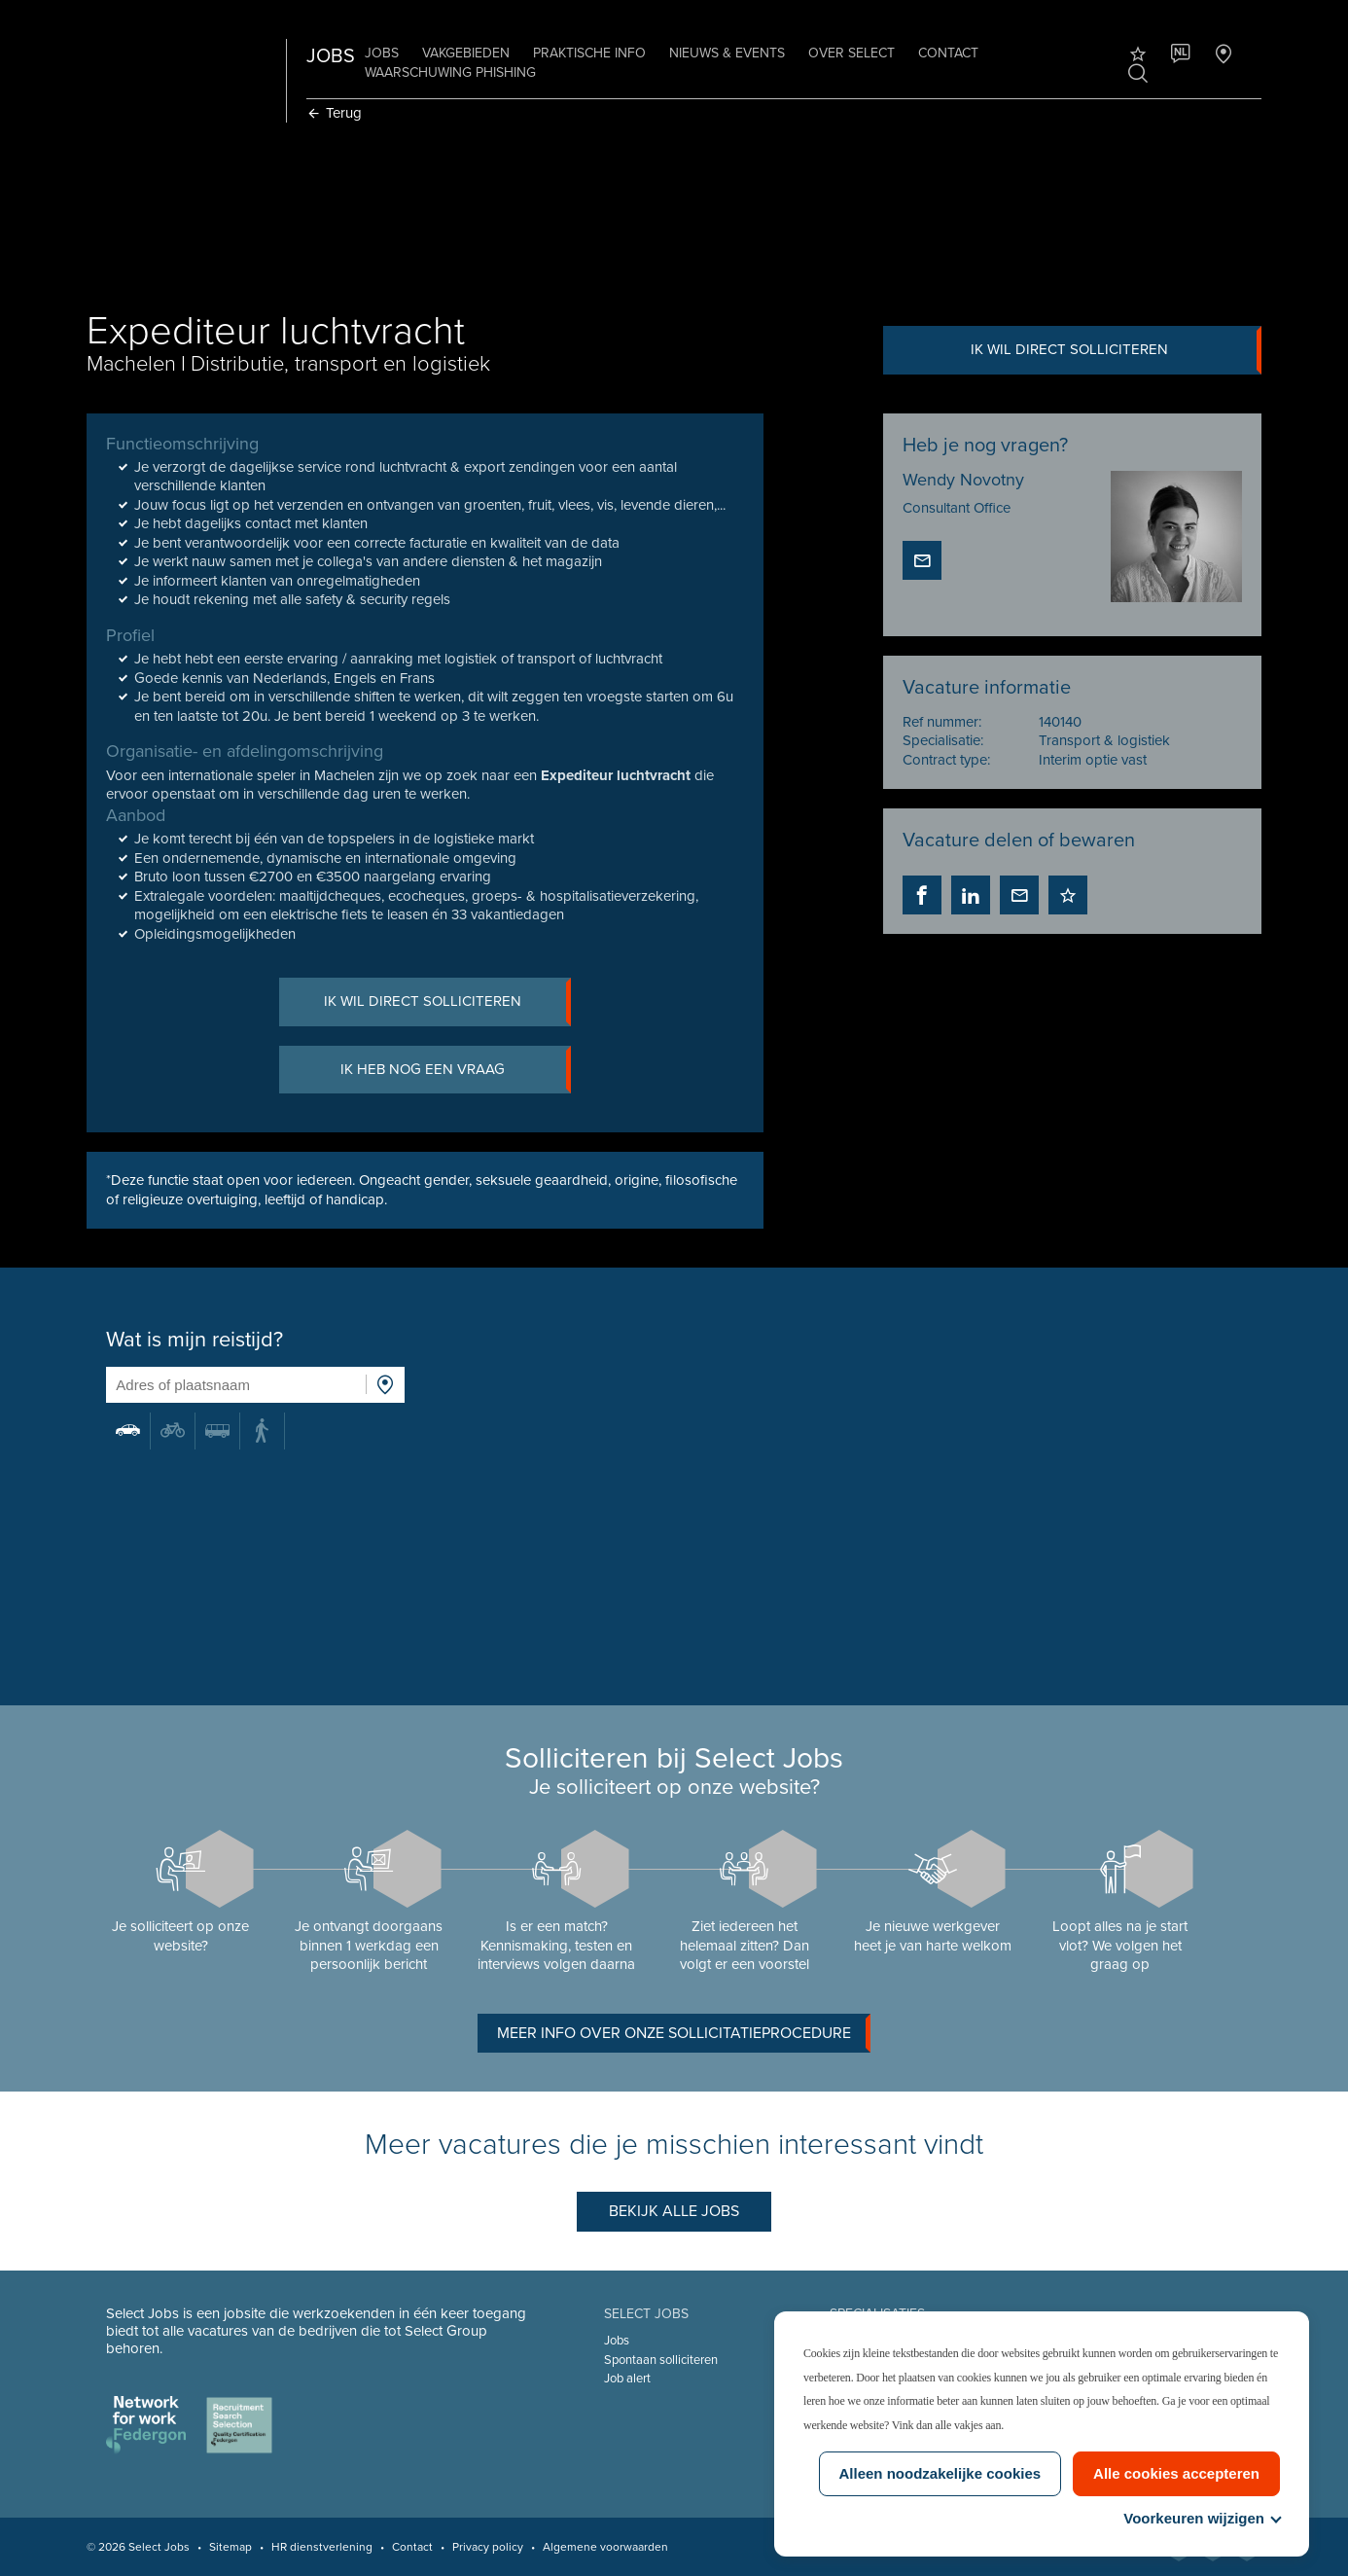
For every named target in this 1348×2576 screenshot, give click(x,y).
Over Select (851, 53)
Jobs (382, 53)
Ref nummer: (942, 722)
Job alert (627, 2378)
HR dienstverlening (321, 2547)
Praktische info (589, 53)
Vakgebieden (466, 53)
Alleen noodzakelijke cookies (940, 2473)
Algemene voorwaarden (605, 2547)
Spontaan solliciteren (661, 2360)
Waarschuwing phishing (450, 72)
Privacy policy (487, 2547)
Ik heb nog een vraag (455, 1070)
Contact (948, 53)
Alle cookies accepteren (1176, 2473)
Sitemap (230, 2547)
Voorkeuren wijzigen (1201, 2518)
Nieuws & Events (727, 53)
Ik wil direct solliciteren (1116, 350)
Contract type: (946, 760)
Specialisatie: (943, 740)
